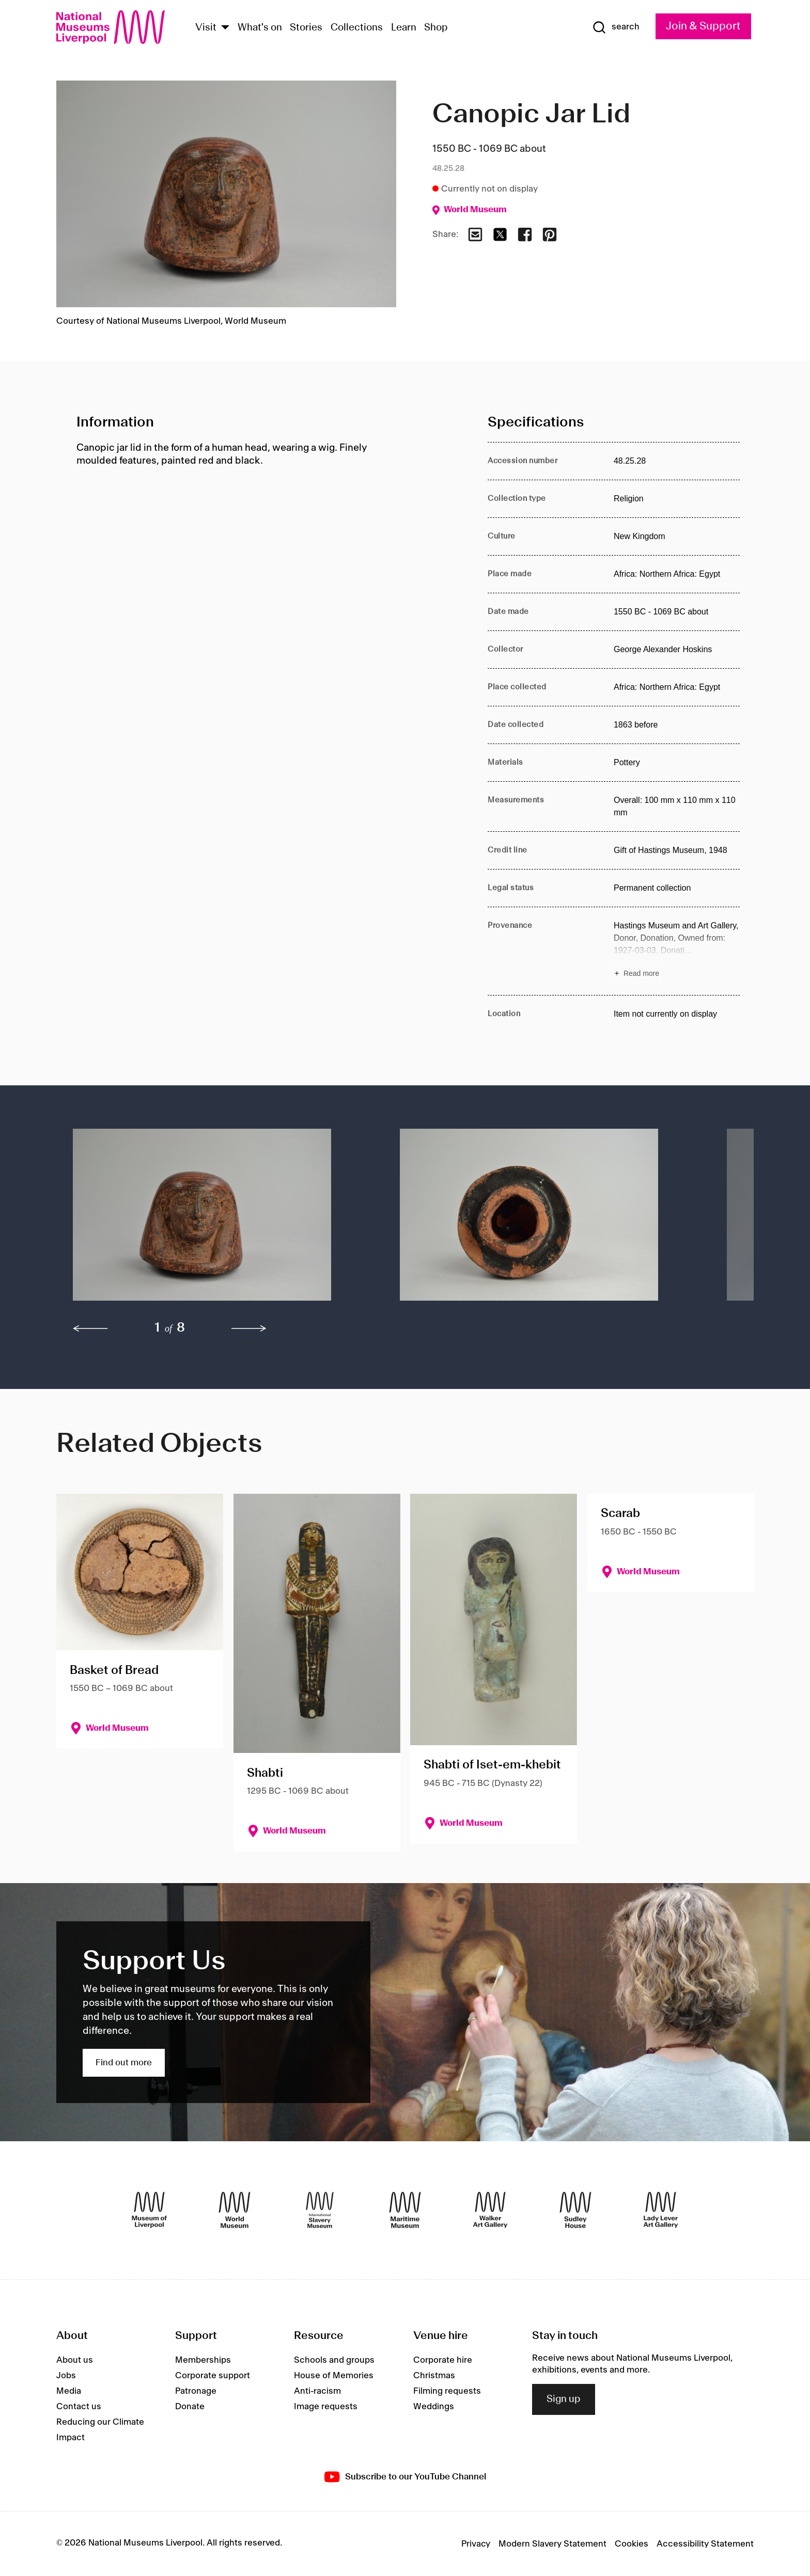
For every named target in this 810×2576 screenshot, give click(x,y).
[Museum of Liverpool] (149, 2210)
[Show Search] (616, 27)
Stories (306, 28)
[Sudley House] (575, 2210)
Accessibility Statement (705, 2544)
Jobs (66, 2375)
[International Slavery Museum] (319, 2210)
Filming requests (447, 2391)
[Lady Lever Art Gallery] (660, 2210)
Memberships (203, 2360)
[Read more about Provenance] (677, 951)
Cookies (631, 2544)
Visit (205, 28)
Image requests (325, 2406)
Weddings (433, 2406)
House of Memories (333, 2375)
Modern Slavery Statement (552, 2544)
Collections (357, 28)
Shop (436, 28)
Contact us (78, 2406)
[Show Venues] (225, 28)
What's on (260, 28)
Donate (190, 2406)
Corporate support (212, 2375)
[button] (216, 1220)
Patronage (195, 2391)
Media (68, 2391)
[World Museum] (234, 2210)
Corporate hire (442, 2360)
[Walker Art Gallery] (490, 2210)
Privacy (475, 2544)
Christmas (434, 2375)
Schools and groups (334, 2360)
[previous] (90, 1328)
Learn (403, 28)
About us (74, 2360)
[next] (249, 1328)
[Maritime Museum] (405, 2210)
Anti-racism (317, 2391)
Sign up (564, 2399)
